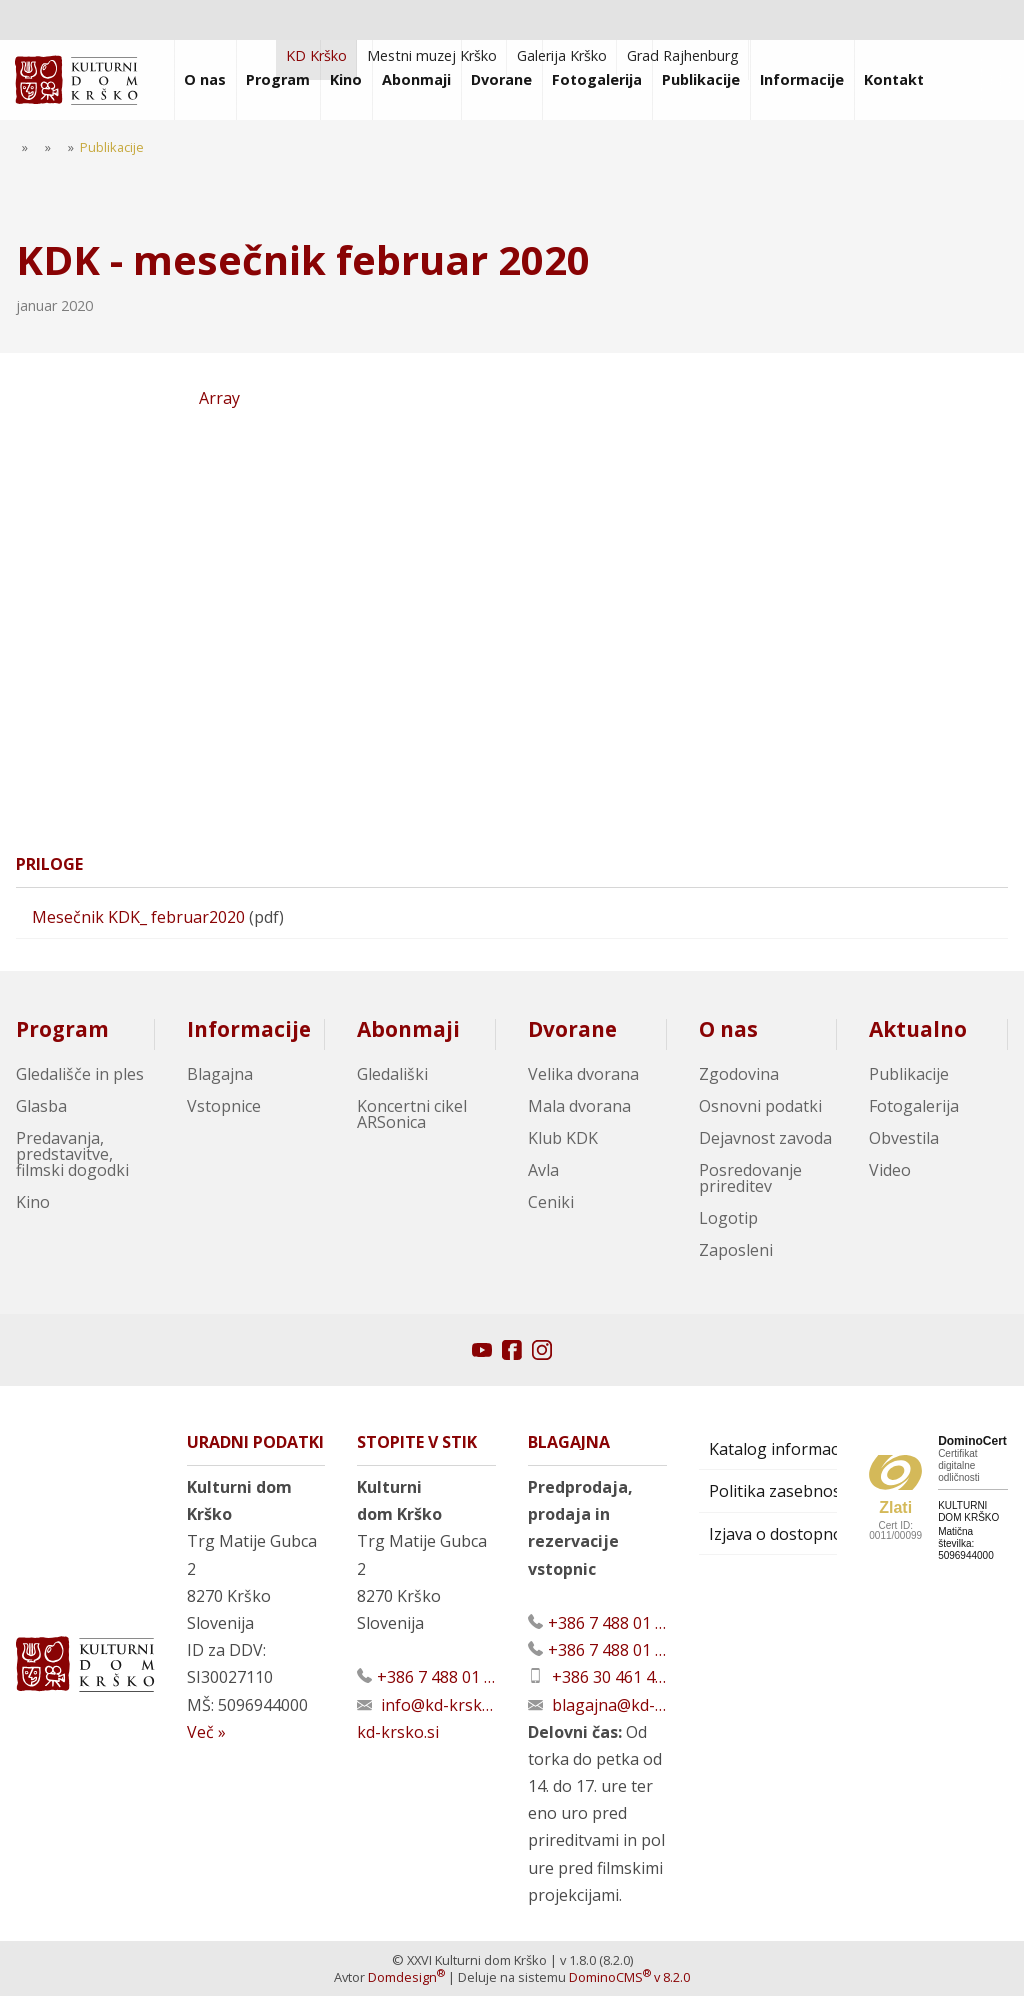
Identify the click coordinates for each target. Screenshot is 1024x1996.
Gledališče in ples (80, 1074)
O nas (728, 1029)
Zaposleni (736, 1250)
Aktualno (918, 1029)
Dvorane (572, 1029)
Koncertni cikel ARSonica (412, 1114)
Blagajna (220, 1074)
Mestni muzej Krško (432, 55)
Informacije (249, 1029)
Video (890, 1170)
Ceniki (551, 1202)
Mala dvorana (579, 1106)
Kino (33, 1202)
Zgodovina (739, 1074)
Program (62, 1029)
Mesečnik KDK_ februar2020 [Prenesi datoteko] (138, 917)
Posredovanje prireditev (750, 1178)
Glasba (41, 1106)
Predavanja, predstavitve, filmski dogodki (72, 1154)
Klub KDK (563, 1138)
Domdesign (406, 1977)
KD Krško (316, 55)
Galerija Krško (562, 55)
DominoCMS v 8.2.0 (629, 1977)
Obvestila (904, 1138)
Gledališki (392, 1074)
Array (128, 412)
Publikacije (909, 1074)
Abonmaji (408, 1029)
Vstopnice (224, 1106)
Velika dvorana (583, 1074)
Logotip (728, 1218)
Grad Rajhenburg (683, 55)
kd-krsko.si (398, 1732)
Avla (543, 1170)
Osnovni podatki (760, 1106)
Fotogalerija (914, 1106)
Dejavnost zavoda (765, 1138)
